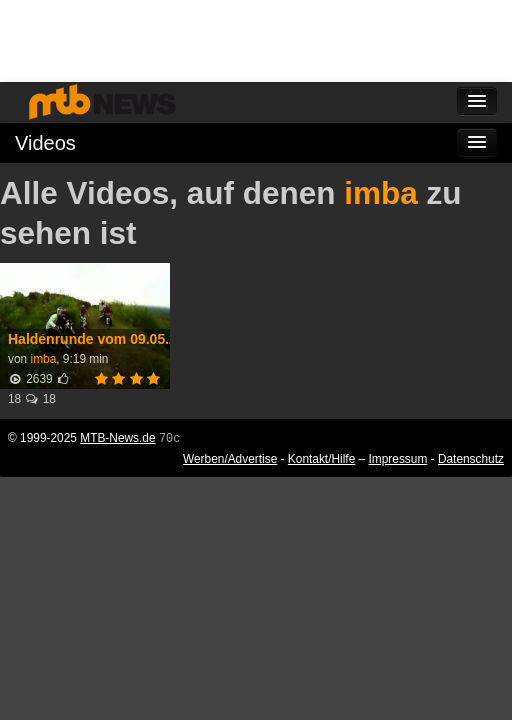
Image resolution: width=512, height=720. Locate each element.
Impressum (398, 459)
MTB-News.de (117, 438)
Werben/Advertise (230, 459)
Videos (45, 143)
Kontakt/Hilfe (321, 459)
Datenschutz (471, 459)
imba (381, 193)
